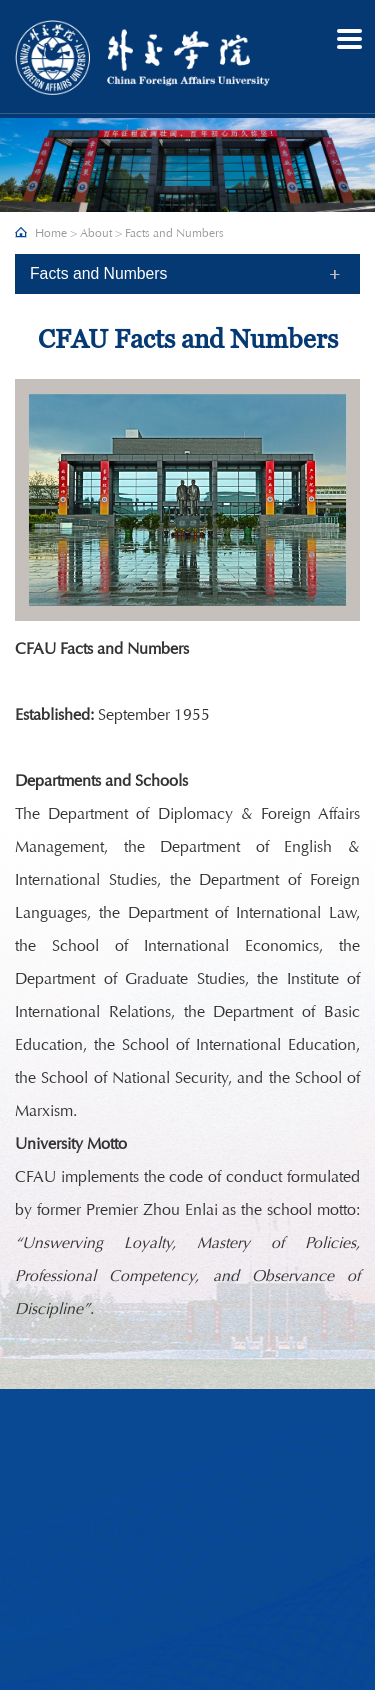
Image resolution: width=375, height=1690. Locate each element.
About (96, 233)
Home (51, 233)
